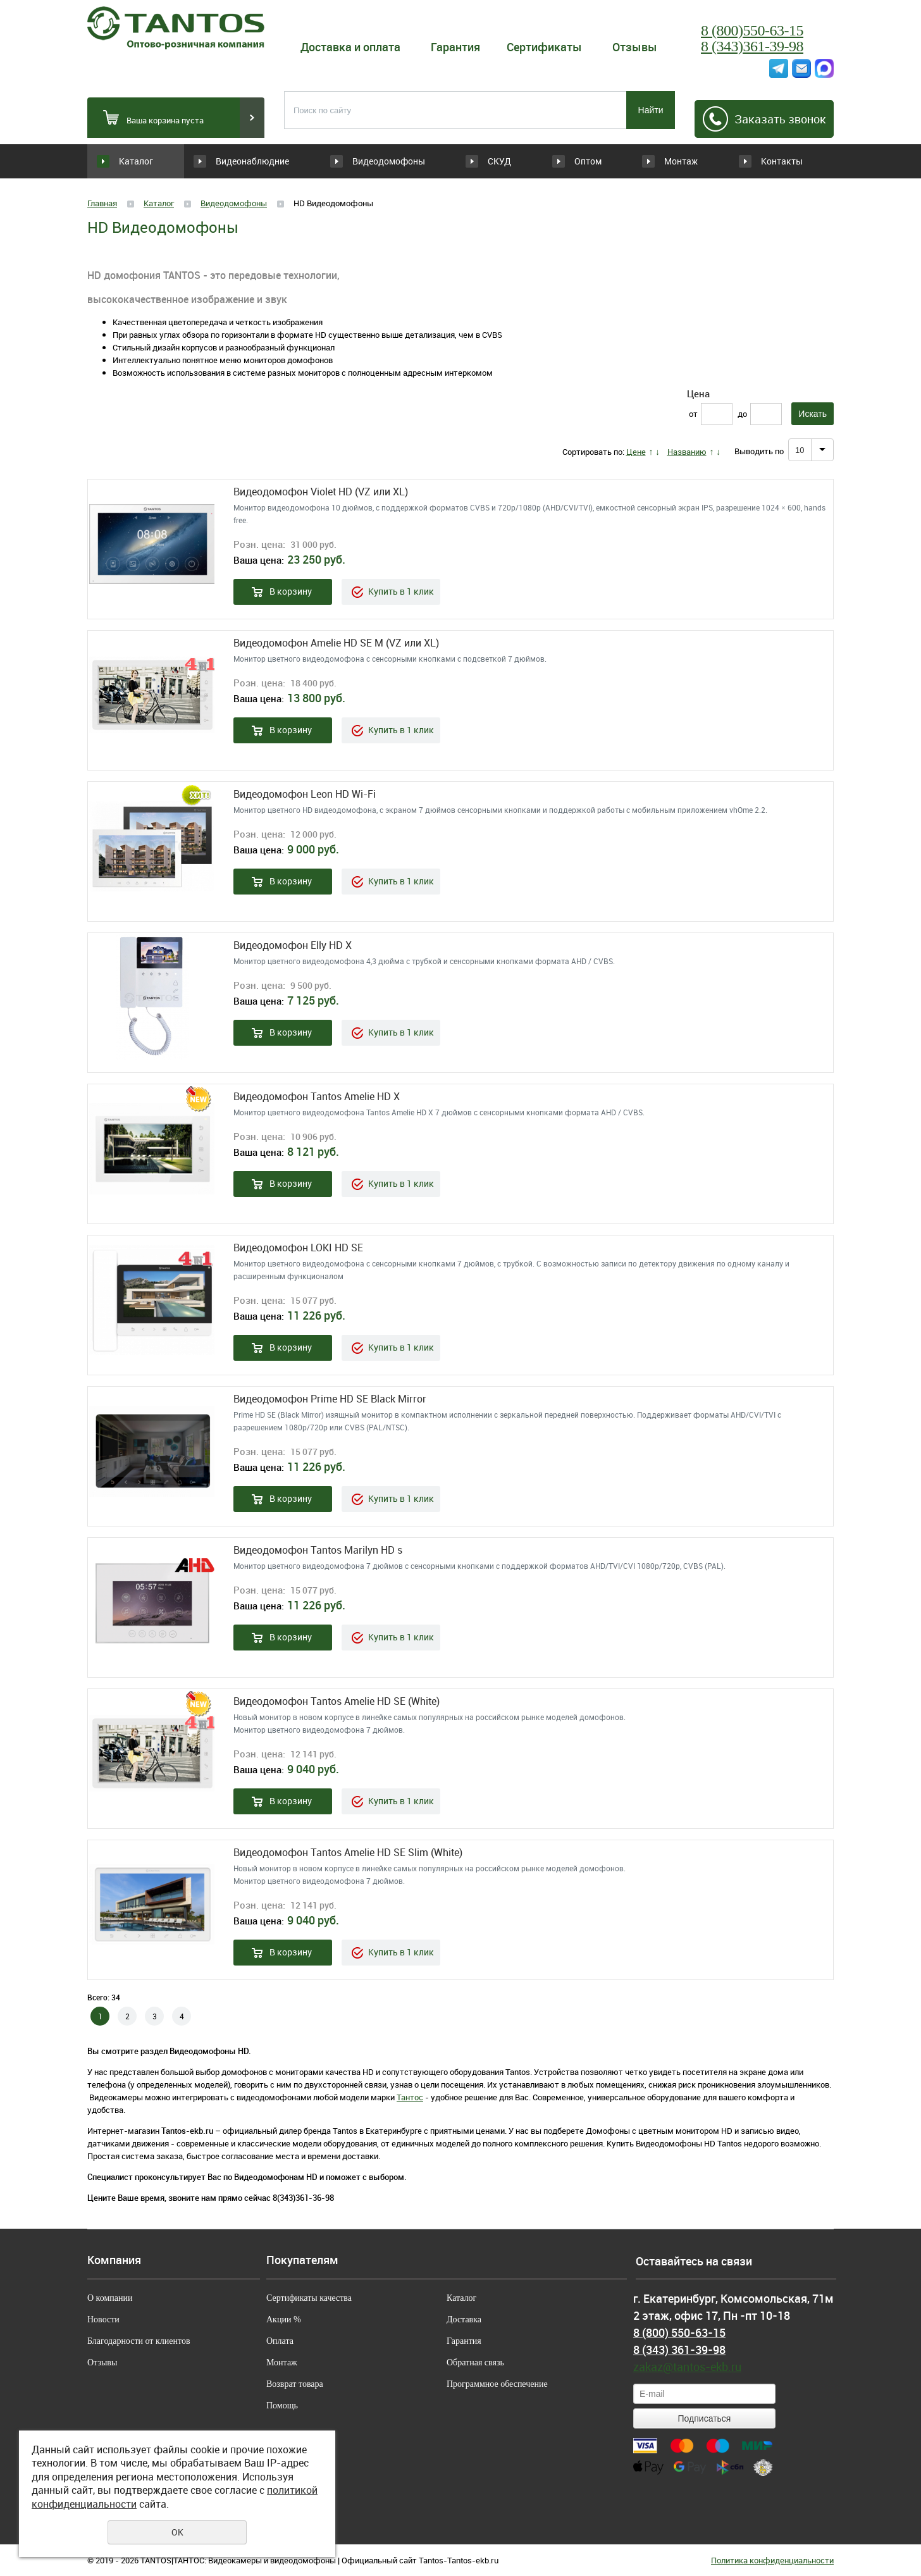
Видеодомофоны (371, 161)
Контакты (781, 161)
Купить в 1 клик (401, 591)
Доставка (464, 2319)
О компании (109, 2298)
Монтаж (672, 161)
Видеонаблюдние (260, 161)
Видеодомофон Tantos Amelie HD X (316, 1097)
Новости (103, 2319)
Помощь (282, 2405)
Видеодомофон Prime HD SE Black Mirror (329, 1399)
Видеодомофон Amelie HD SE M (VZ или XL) (336, 643)
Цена (698, 393)
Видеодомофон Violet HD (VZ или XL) (320, 492)
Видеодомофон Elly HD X (292, 945)
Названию (687, 451)
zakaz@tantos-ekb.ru (687, 2366)
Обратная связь (475, 2362)
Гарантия (455, 47)
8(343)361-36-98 (303, 2197)
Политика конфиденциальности (772, 2560)
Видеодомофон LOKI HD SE (298, 1248)
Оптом (564, 161)
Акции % (283, 2319)
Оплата (280, 2341)
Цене (636, 451)
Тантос (410, 2097)
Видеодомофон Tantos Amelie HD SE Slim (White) (347, 1853)
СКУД (457, 161)
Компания (114, 2260)
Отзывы (634, 47)
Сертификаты (544, 47)
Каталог (136, 161)
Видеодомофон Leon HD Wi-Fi (304, 794)
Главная (102, 203)
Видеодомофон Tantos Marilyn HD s (317, 1550)
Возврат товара (294, 2384)
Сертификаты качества (309, 2298)
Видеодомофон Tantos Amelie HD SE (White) (336, 1701)
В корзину (290, 591)
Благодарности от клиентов (138, 2341)
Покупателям (302, 2260)
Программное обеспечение (497, 2384)
